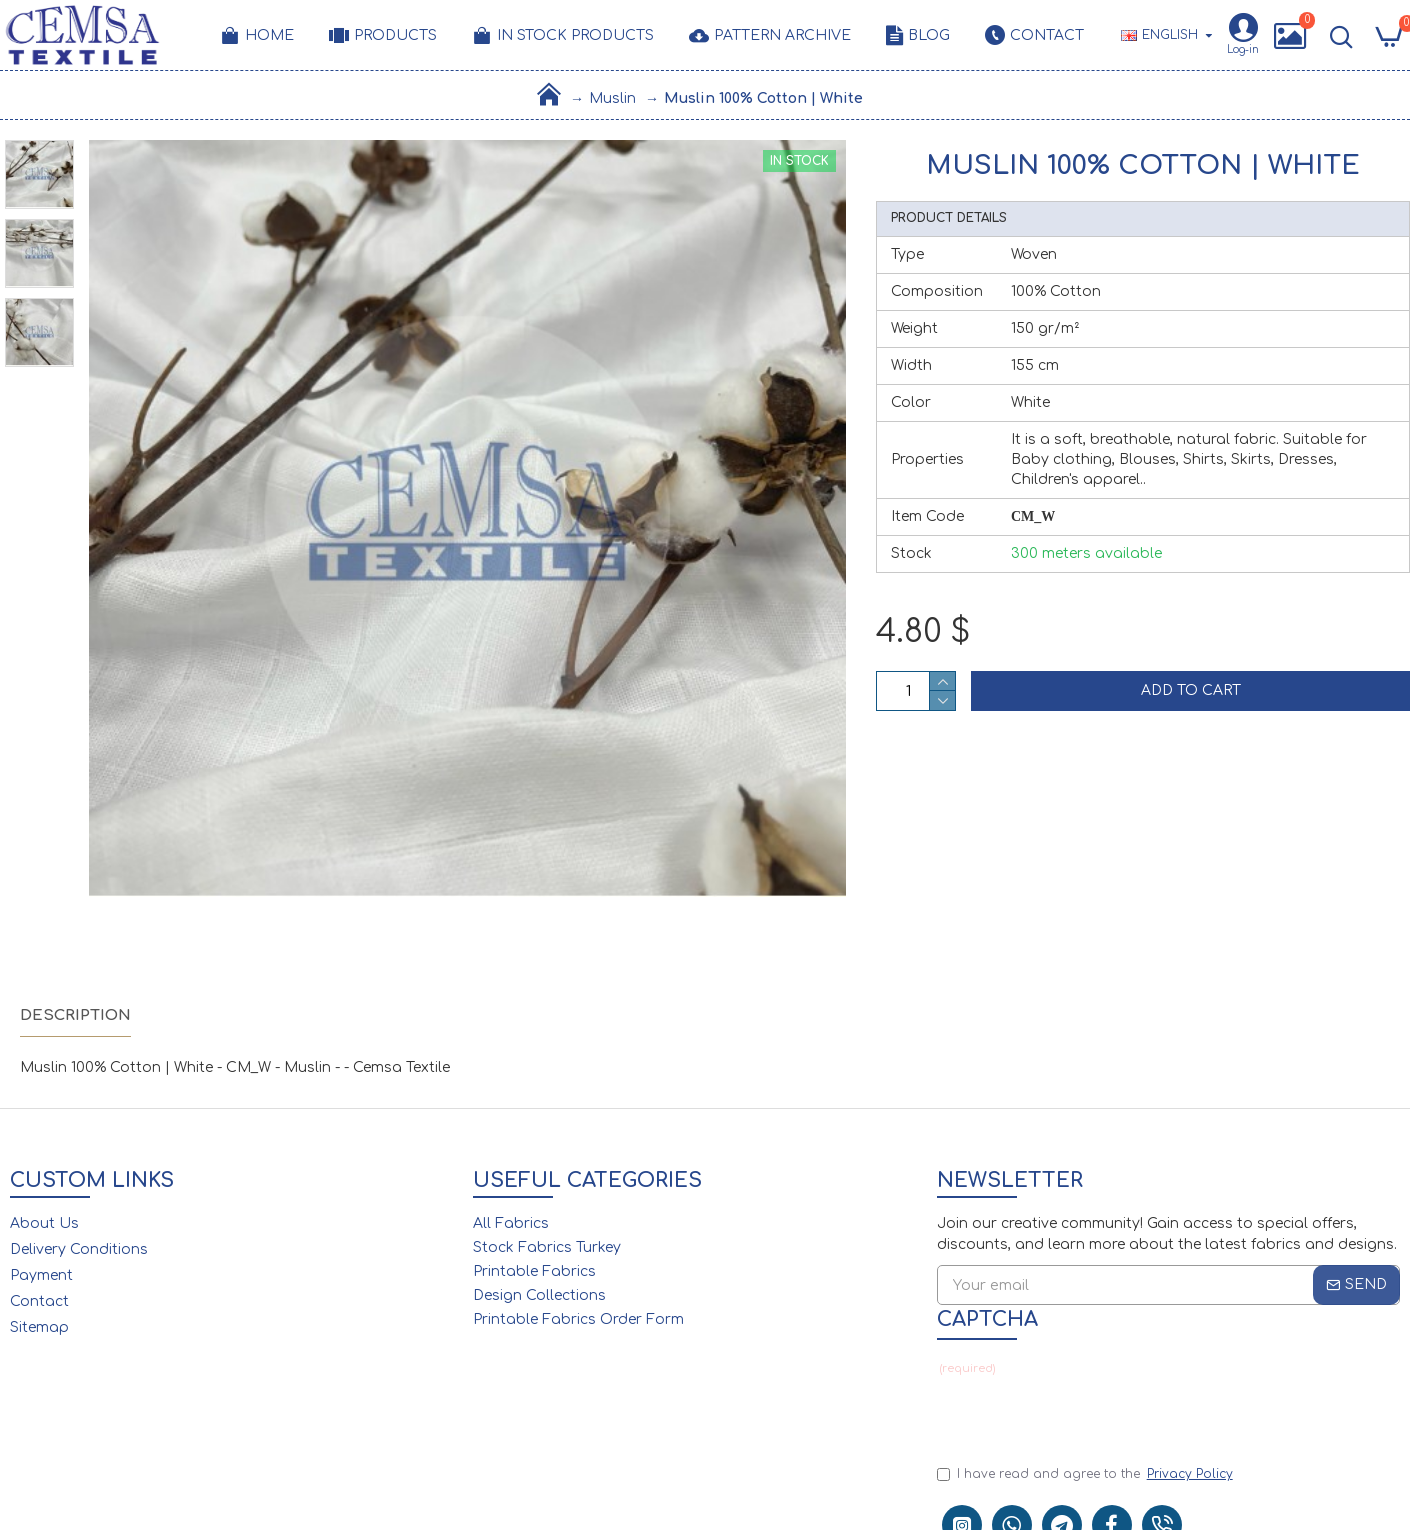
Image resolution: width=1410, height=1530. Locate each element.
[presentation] (1077, 1413)
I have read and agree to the (1086, 1474)
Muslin (612, 98)
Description (75, 1015)
